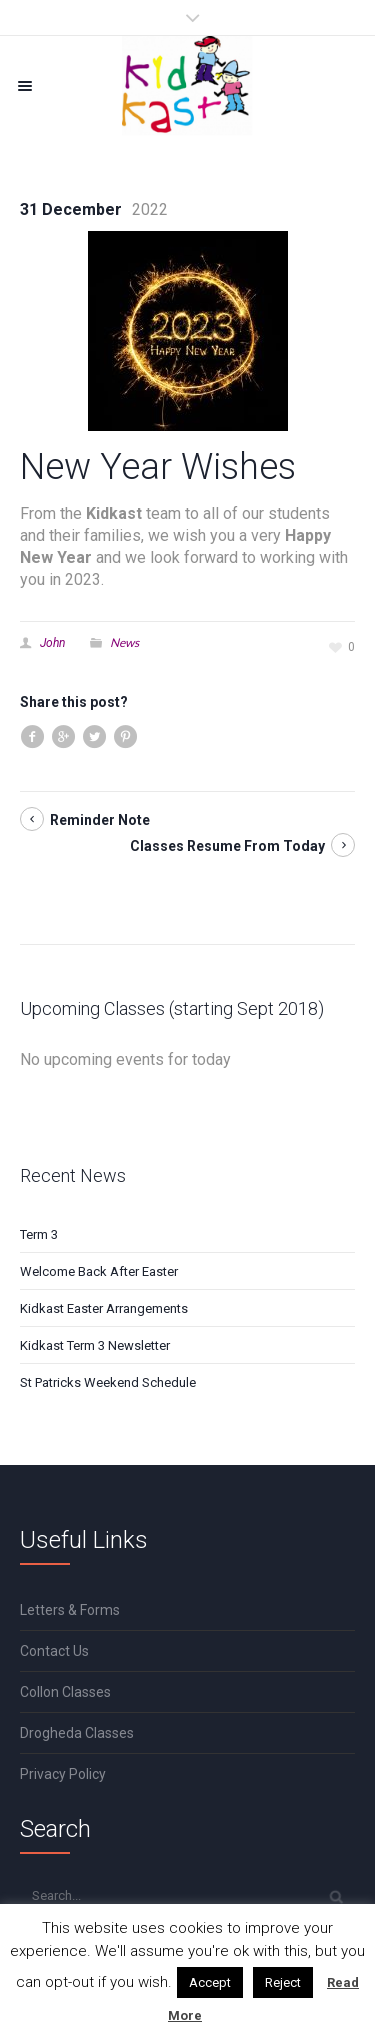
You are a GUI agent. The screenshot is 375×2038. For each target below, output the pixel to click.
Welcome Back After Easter (99, 1271)
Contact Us (54, 1651)
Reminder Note (100, 820)
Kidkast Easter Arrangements (104, 1308)
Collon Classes (65, 1692)
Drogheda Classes (77, 1733)
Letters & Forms (70, 1610)
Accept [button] (210, 1982)
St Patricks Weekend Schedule (108, 1382)
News (124, 642)
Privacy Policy (63, 1774)
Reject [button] (283, 1982)
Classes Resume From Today (227, 846)
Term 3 (39, 1234)
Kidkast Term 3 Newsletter (95, 1345)
